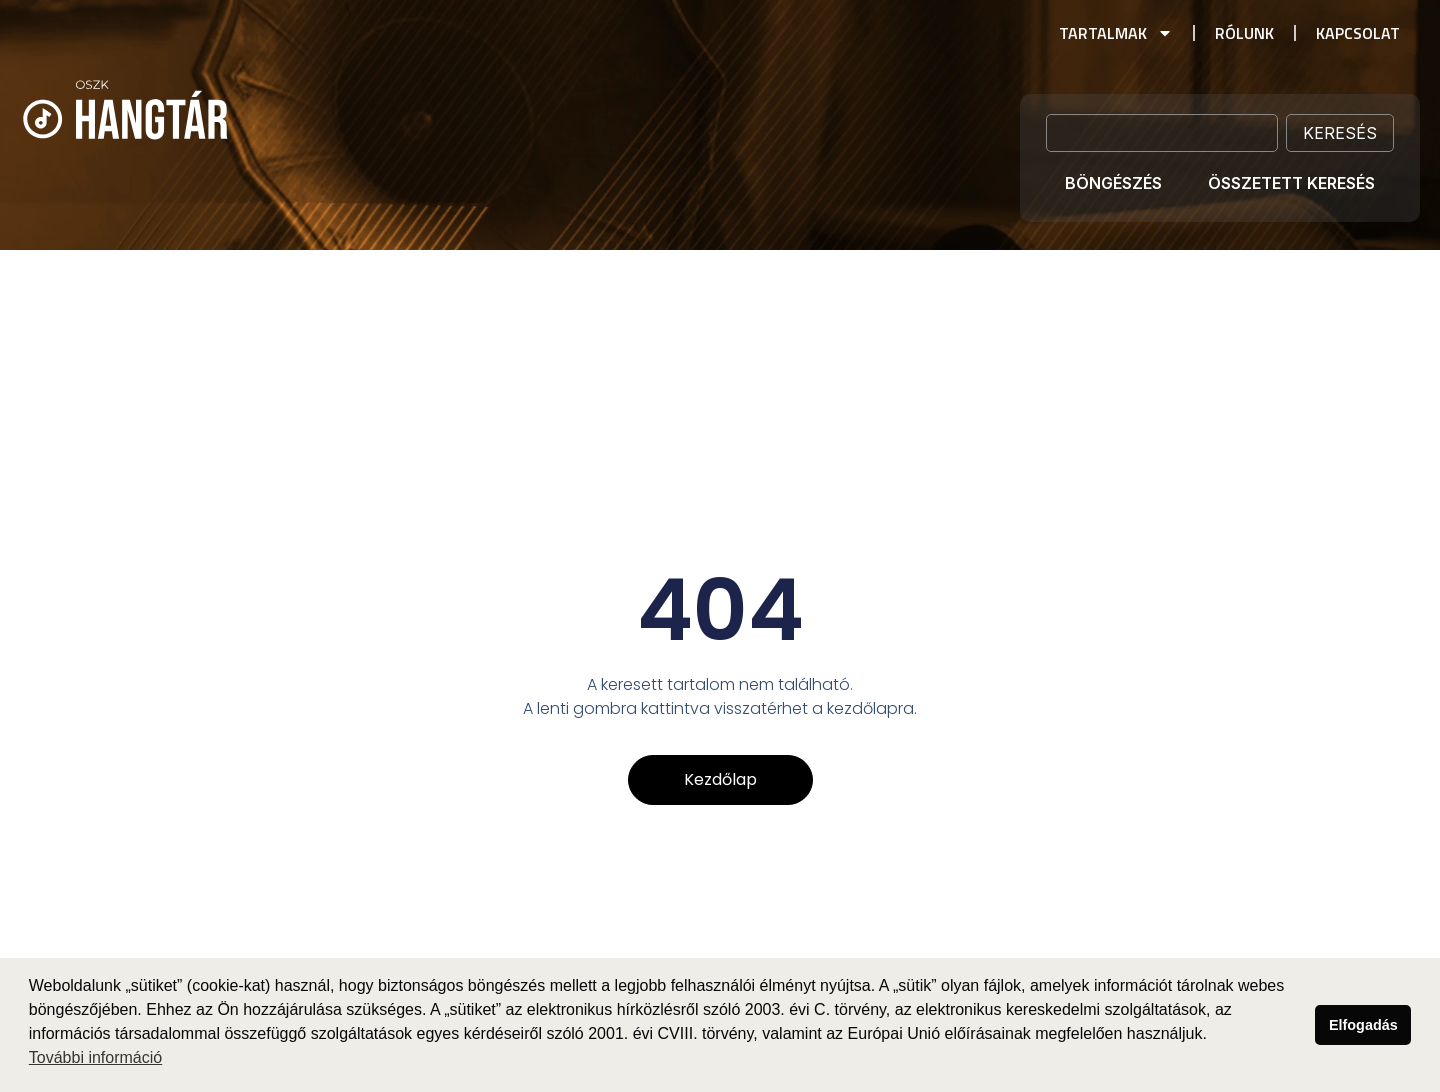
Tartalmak (1116, 33)
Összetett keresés (1291, 183)
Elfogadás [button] (1363, 1025)
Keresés (1340, 133)
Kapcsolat (1358, 33)
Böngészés (1113, 183)
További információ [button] (95, 1057)
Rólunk (1244, 33)
